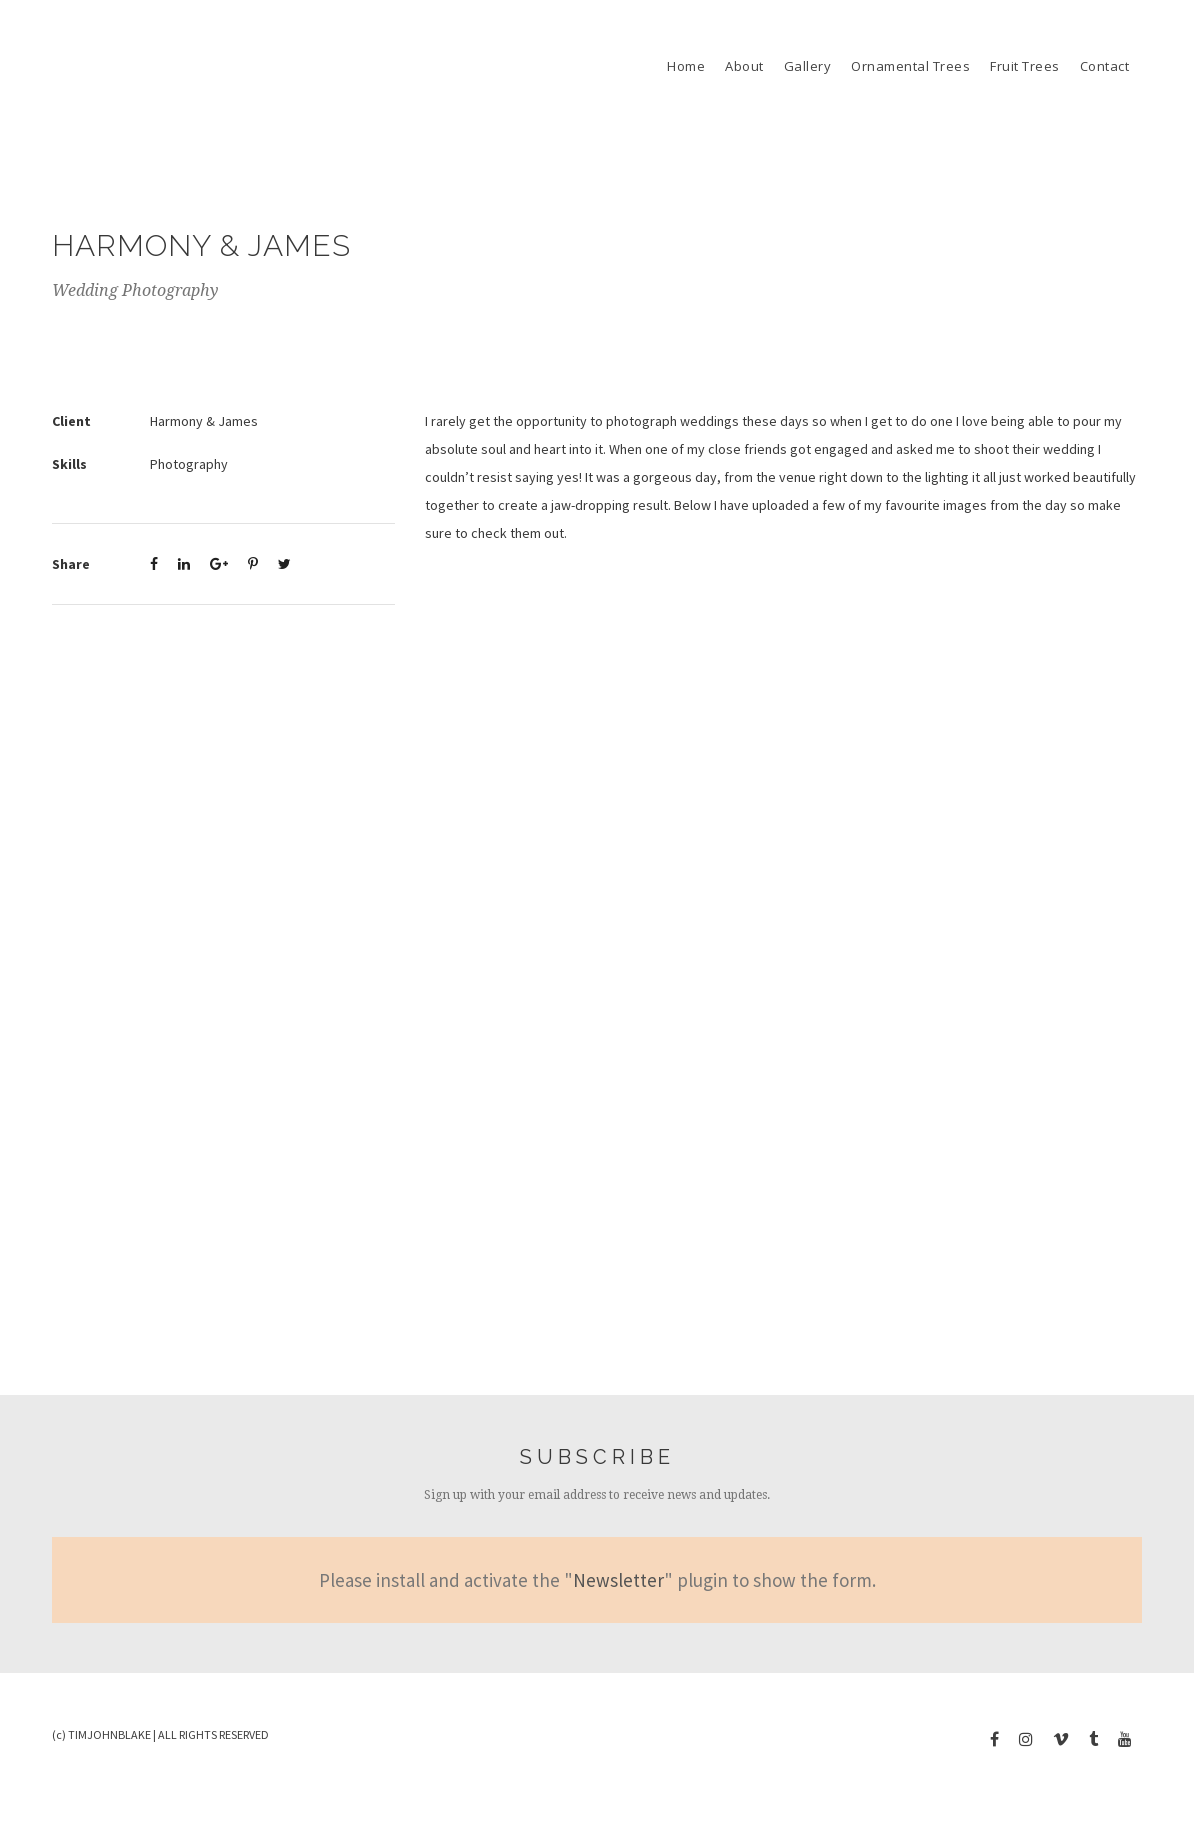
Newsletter (618, 1580)
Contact (1105, 66)
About (744, 66)
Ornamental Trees (910, 66)
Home (686, 66)
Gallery (808, 66)
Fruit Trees (1025, 66)
